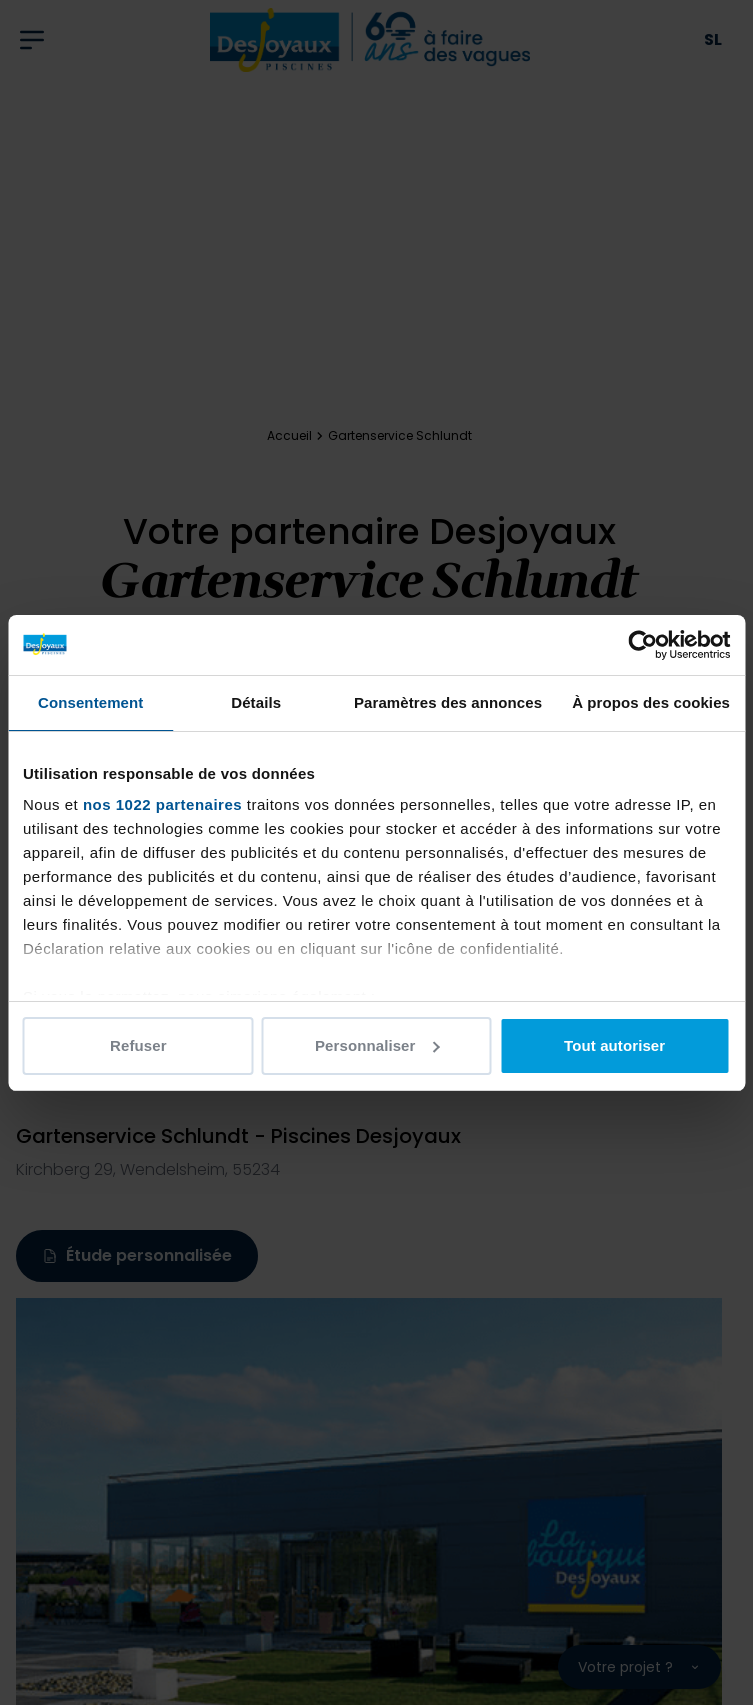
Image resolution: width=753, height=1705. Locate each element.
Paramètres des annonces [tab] (448, 702)
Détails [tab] (256, 702)
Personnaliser (377, 1045)
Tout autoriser (614, 1045)
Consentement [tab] (90, 702)
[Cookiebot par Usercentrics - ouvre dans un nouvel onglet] (642, 645)
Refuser (138, 1045)
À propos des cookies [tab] (651, 702)
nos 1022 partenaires (162, 804)
